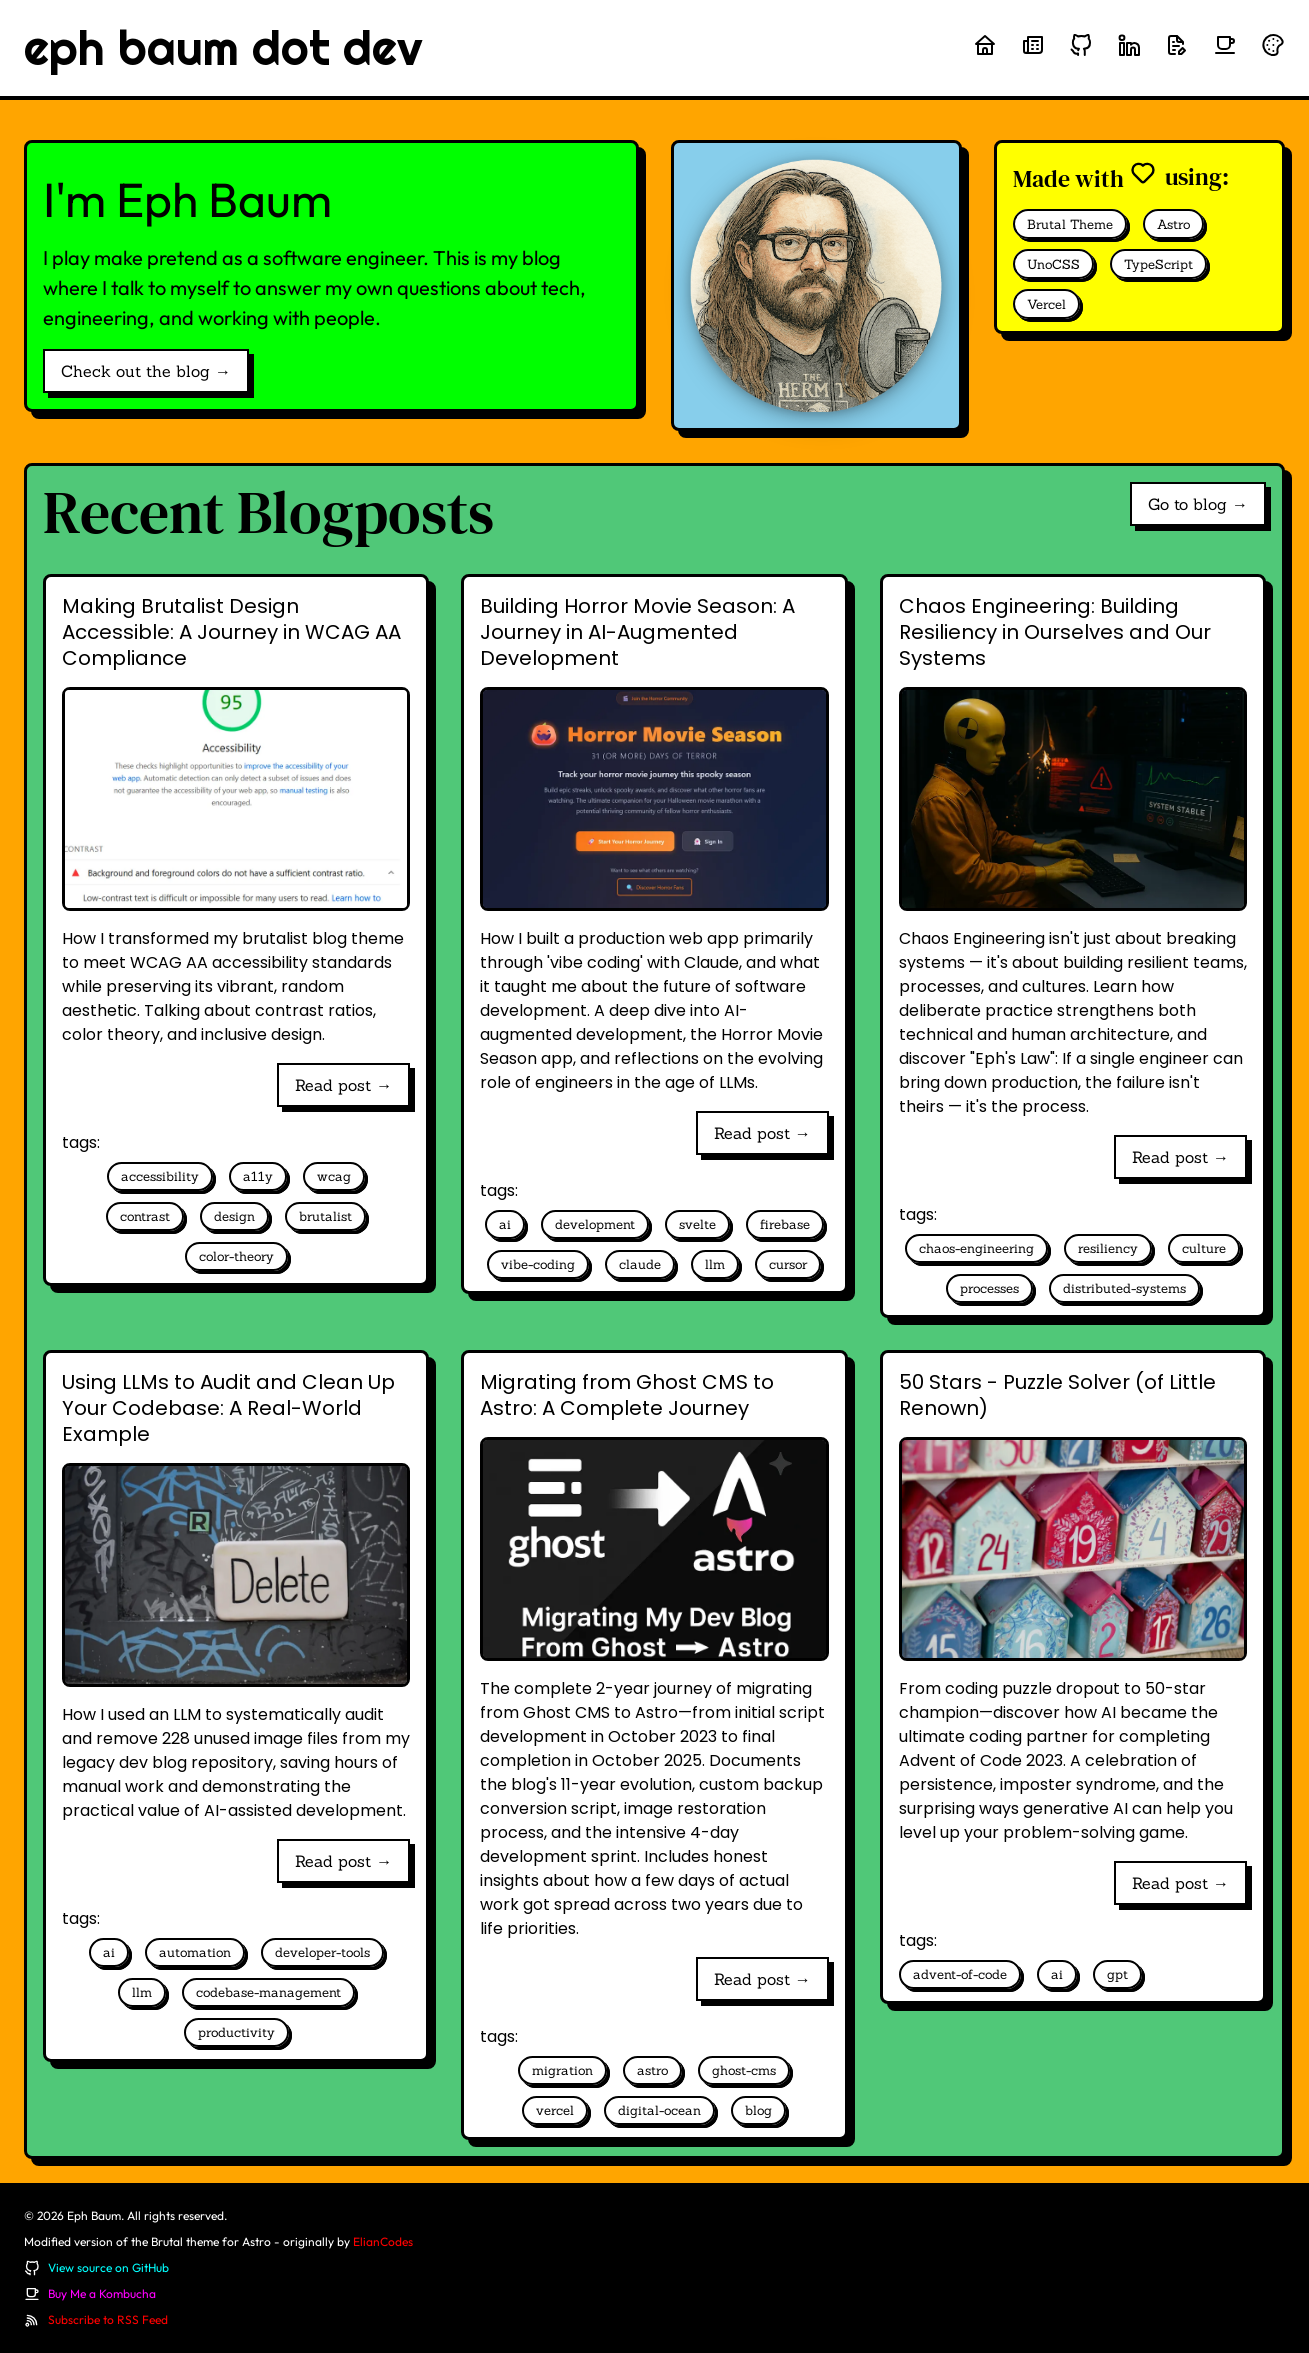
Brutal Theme (1070, 224)
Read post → (343, 1085)
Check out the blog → (146, 371)
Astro (1173, 224)
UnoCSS (1053, 264)
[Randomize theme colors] (1273, 45)
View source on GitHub (108, 2267)
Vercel (1046, 304)
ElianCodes (383, 2241)
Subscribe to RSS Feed (108, 2319)
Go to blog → (1198, 504)
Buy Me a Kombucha (102, 2293)
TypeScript (1158, 264)
